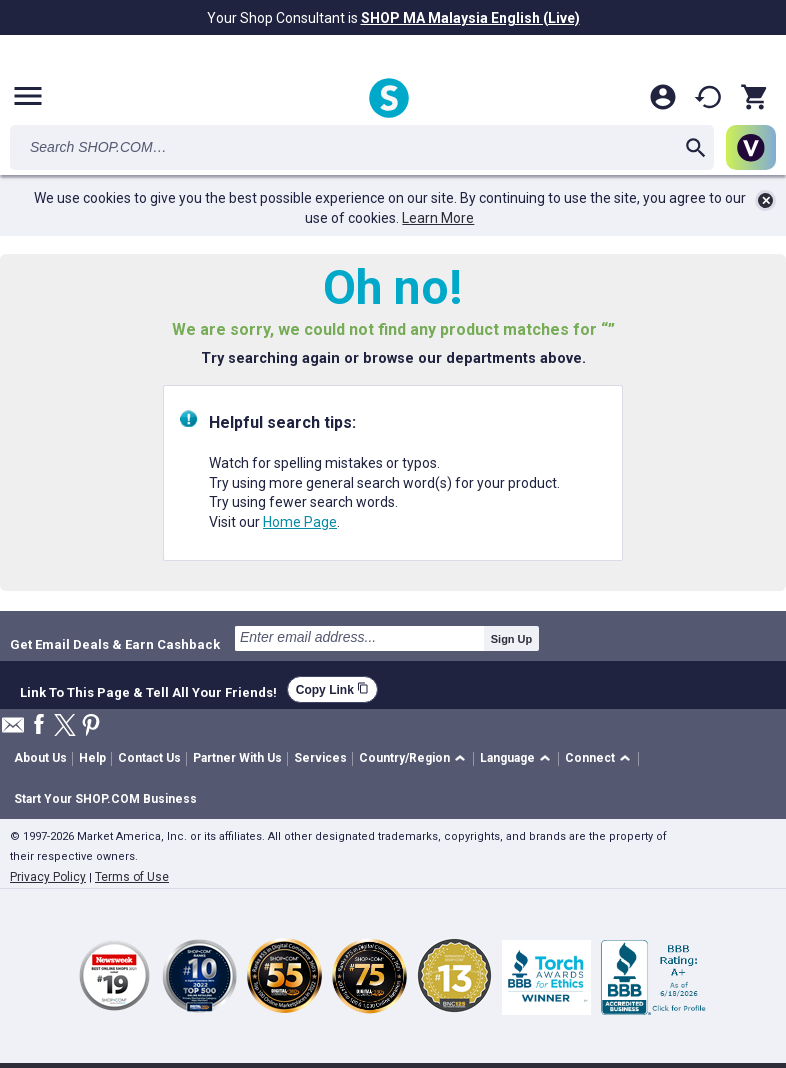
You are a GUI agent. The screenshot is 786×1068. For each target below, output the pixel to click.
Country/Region (404, 758)
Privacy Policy (48, 877)
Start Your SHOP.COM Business (105, 799)
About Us (40, 758)
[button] (415, 759)
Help (92, 758)
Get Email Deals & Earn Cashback (115, 644)
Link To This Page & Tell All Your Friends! (148, 690)
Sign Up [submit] (512, 639)
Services (320, 758)
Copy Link (332, 689)
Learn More (438, 218)
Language (507, 758)
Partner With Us (237, 758)
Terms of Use (132, 877)
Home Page (300, 522)
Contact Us (149, 758)
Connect (590, 758)
